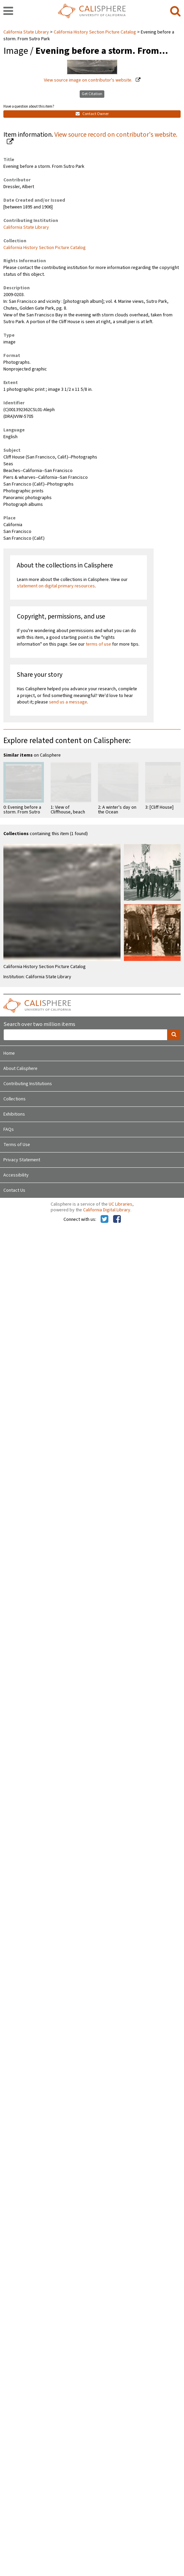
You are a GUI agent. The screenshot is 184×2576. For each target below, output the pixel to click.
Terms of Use (16, 1144)
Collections (14, 1099)
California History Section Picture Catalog (95, 32)
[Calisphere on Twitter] (104, 1219)
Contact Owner (92, 114)
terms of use (98, 644)
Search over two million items (39, 1024)
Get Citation (92, 94)
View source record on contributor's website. (115, 134)
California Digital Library (106, 1210)
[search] (175, 11)
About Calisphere (20, 1068)
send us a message (68, 702)
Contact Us (14, 1190)
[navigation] (8, 11)
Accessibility (16, 1175)
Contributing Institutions (27, 1083)
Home (9, 1053)
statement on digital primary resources (56, 586)
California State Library (26, 32)
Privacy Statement (21, 1160)
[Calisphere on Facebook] (117, 1219)
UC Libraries (120, 1204)
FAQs (8, 1129)
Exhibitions (14, 1114)
